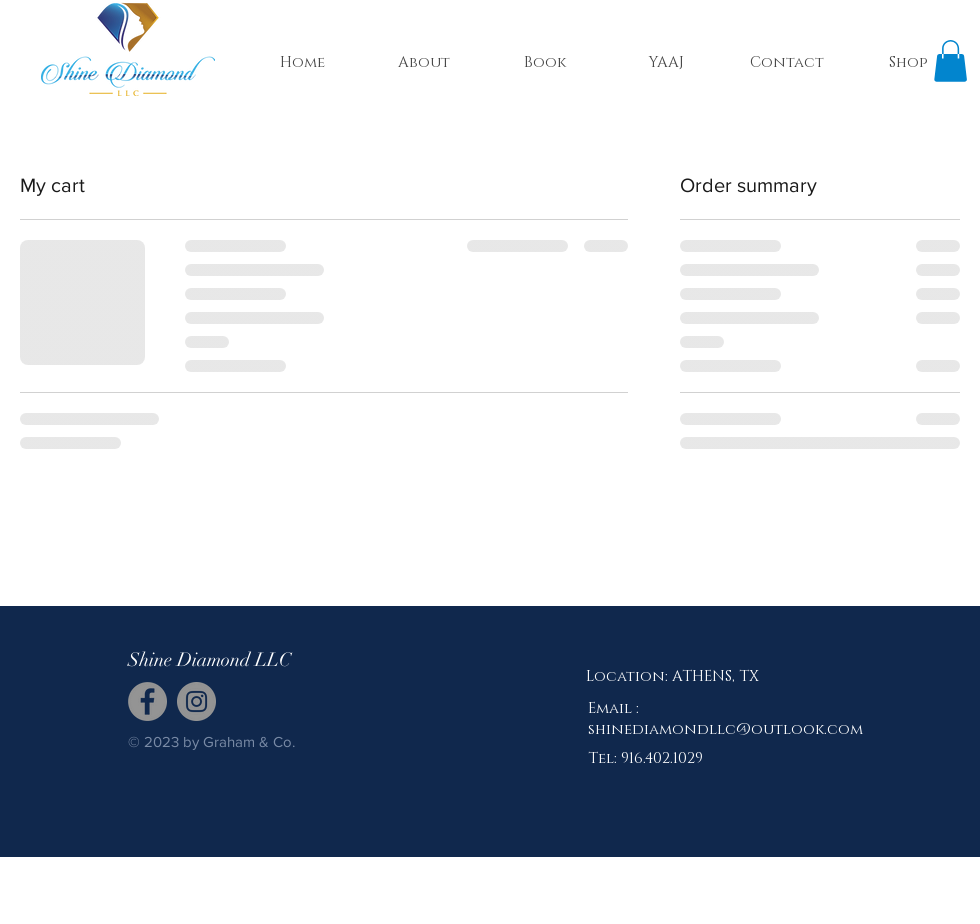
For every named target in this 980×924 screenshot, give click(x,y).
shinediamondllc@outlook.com (725, 729)
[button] (950, 61)
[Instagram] (196, 701)
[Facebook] (147, 701)
